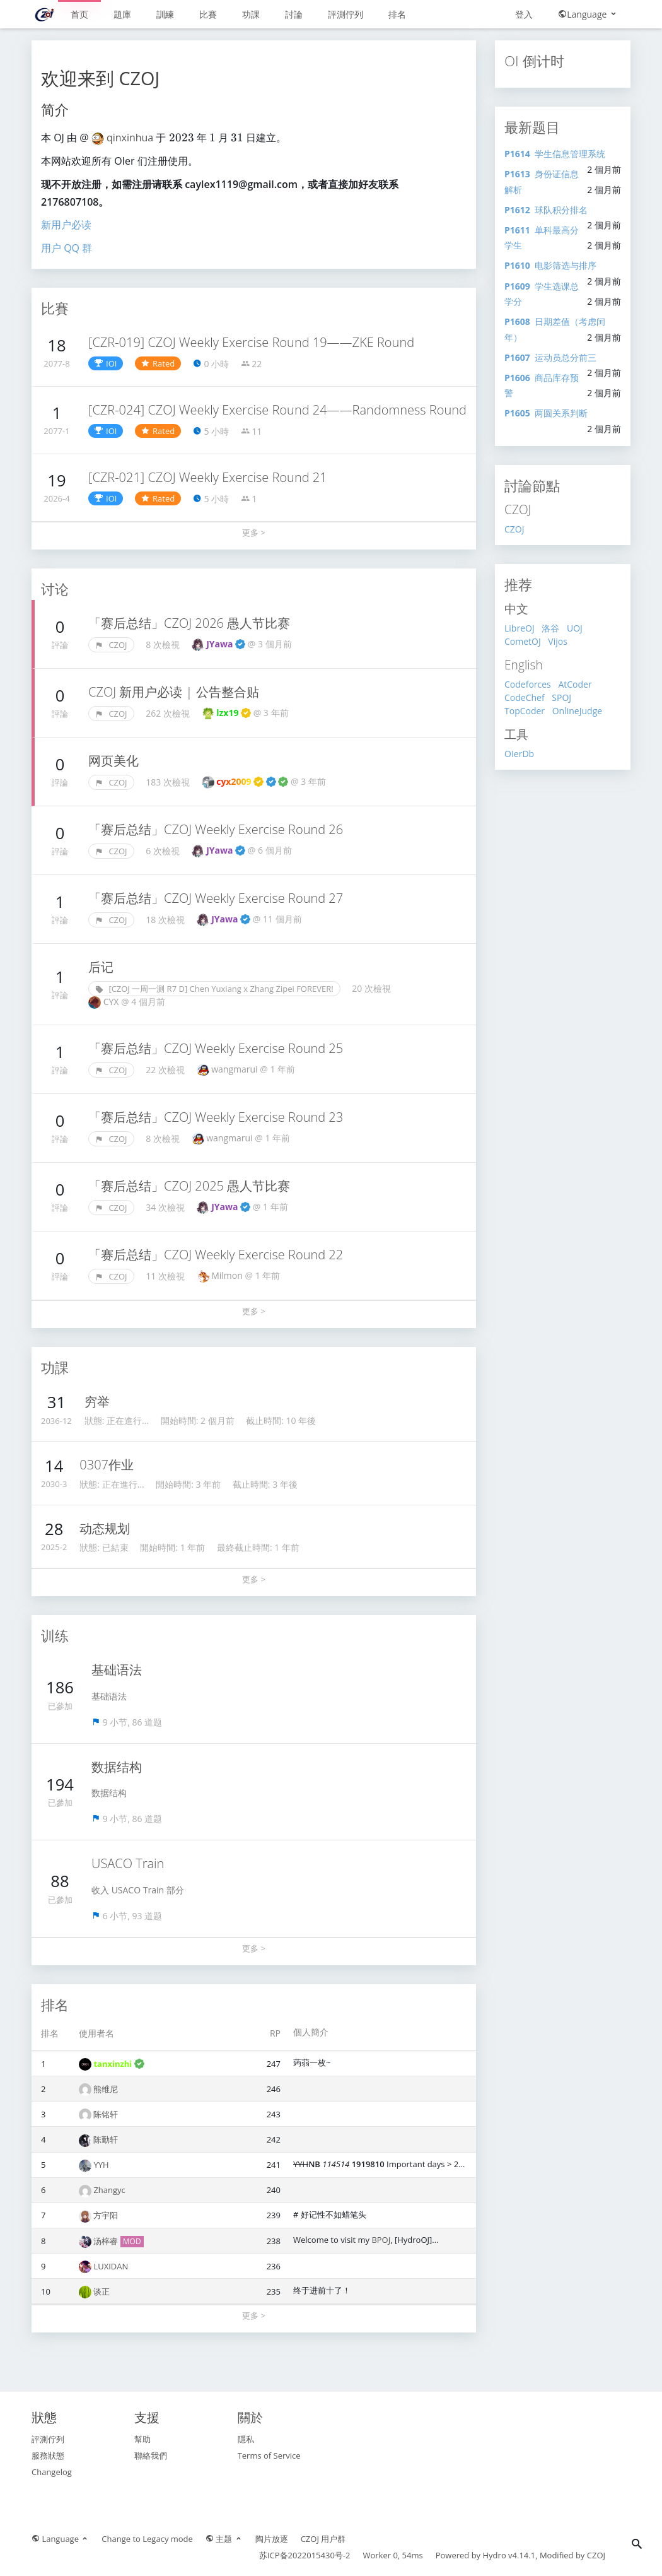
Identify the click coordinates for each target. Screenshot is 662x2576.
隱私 (246, 2439)
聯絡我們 (150, 2455)
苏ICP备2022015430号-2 (305, 2555)
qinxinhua (131, 137)
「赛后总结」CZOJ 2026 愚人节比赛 (189, 623)
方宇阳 (105, 2215)
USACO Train (127, 1863)
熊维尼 (105, 2089)
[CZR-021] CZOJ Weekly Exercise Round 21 (207, 477)
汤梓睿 (106, 2241)
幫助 (142, 2439)
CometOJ (522, 641)
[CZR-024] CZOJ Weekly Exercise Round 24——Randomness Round (277, 409)
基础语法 (116, 1669)
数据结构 (116, 1766)
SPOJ (561, 697)
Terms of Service (269, 2455)
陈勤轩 (105, 2139)
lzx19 (233, 713)
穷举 (97, 1401)
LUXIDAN (110, 2266)
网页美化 (113, 760)
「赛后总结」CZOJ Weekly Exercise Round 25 (215, 1048)
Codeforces (527, 684)
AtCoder (574, 684)
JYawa (225, 644)
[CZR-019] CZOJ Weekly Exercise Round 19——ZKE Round (251, 342)
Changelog (52, 2472)
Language (588, 14)
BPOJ (380, 2239)
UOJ (575, 628)
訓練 (165, 14)
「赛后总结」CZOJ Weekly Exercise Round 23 (215, 1117)
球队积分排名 (546, 210)
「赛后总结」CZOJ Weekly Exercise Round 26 (215, 829)
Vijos (557, 641)
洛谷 (550, 628)
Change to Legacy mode (147, 2538)
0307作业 (106, 1464)
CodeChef (524, 697)
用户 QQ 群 (66, 248)
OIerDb (519, 754)
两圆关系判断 (546, 413)
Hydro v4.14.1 (509, 2555)
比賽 (208, 14)
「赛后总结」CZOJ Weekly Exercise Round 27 (215, 898)
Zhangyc (109, 2190)
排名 (397, 14)
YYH (100, 2164)
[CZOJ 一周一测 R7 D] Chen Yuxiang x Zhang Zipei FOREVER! (214, 988)
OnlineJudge (577, 711)
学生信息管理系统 (554, 154)
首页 (79, 14)
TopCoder (524, 711)
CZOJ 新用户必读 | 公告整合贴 (173, 691)
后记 (100, 966)
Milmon (228, 1275)
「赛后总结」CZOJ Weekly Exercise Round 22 (215, 1254)
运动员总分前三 (550, 357)
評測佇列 (345, 14)
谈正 (101, 2291)
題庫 (122, 14)
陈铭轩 (105, 2114)
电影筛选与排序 (550, 265)
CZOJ (111, 644)
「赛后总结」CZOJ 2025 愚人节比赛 (189, 1185)
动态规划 (104, 1528)
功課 (251, 14)
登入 (524, 14)
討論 (294, 14)
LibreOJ (519, 628)
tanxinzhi (118, 2063)
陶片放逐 (271, 2538)
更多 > (253, 532)
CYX (112, 1002)
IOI (106, 363)
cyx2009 (252, 781)
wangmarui (235, 1069)
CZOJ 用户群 (323, 2538)
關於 (250, 2417)
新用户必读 (66, 225)
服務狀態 (48, 2455)
